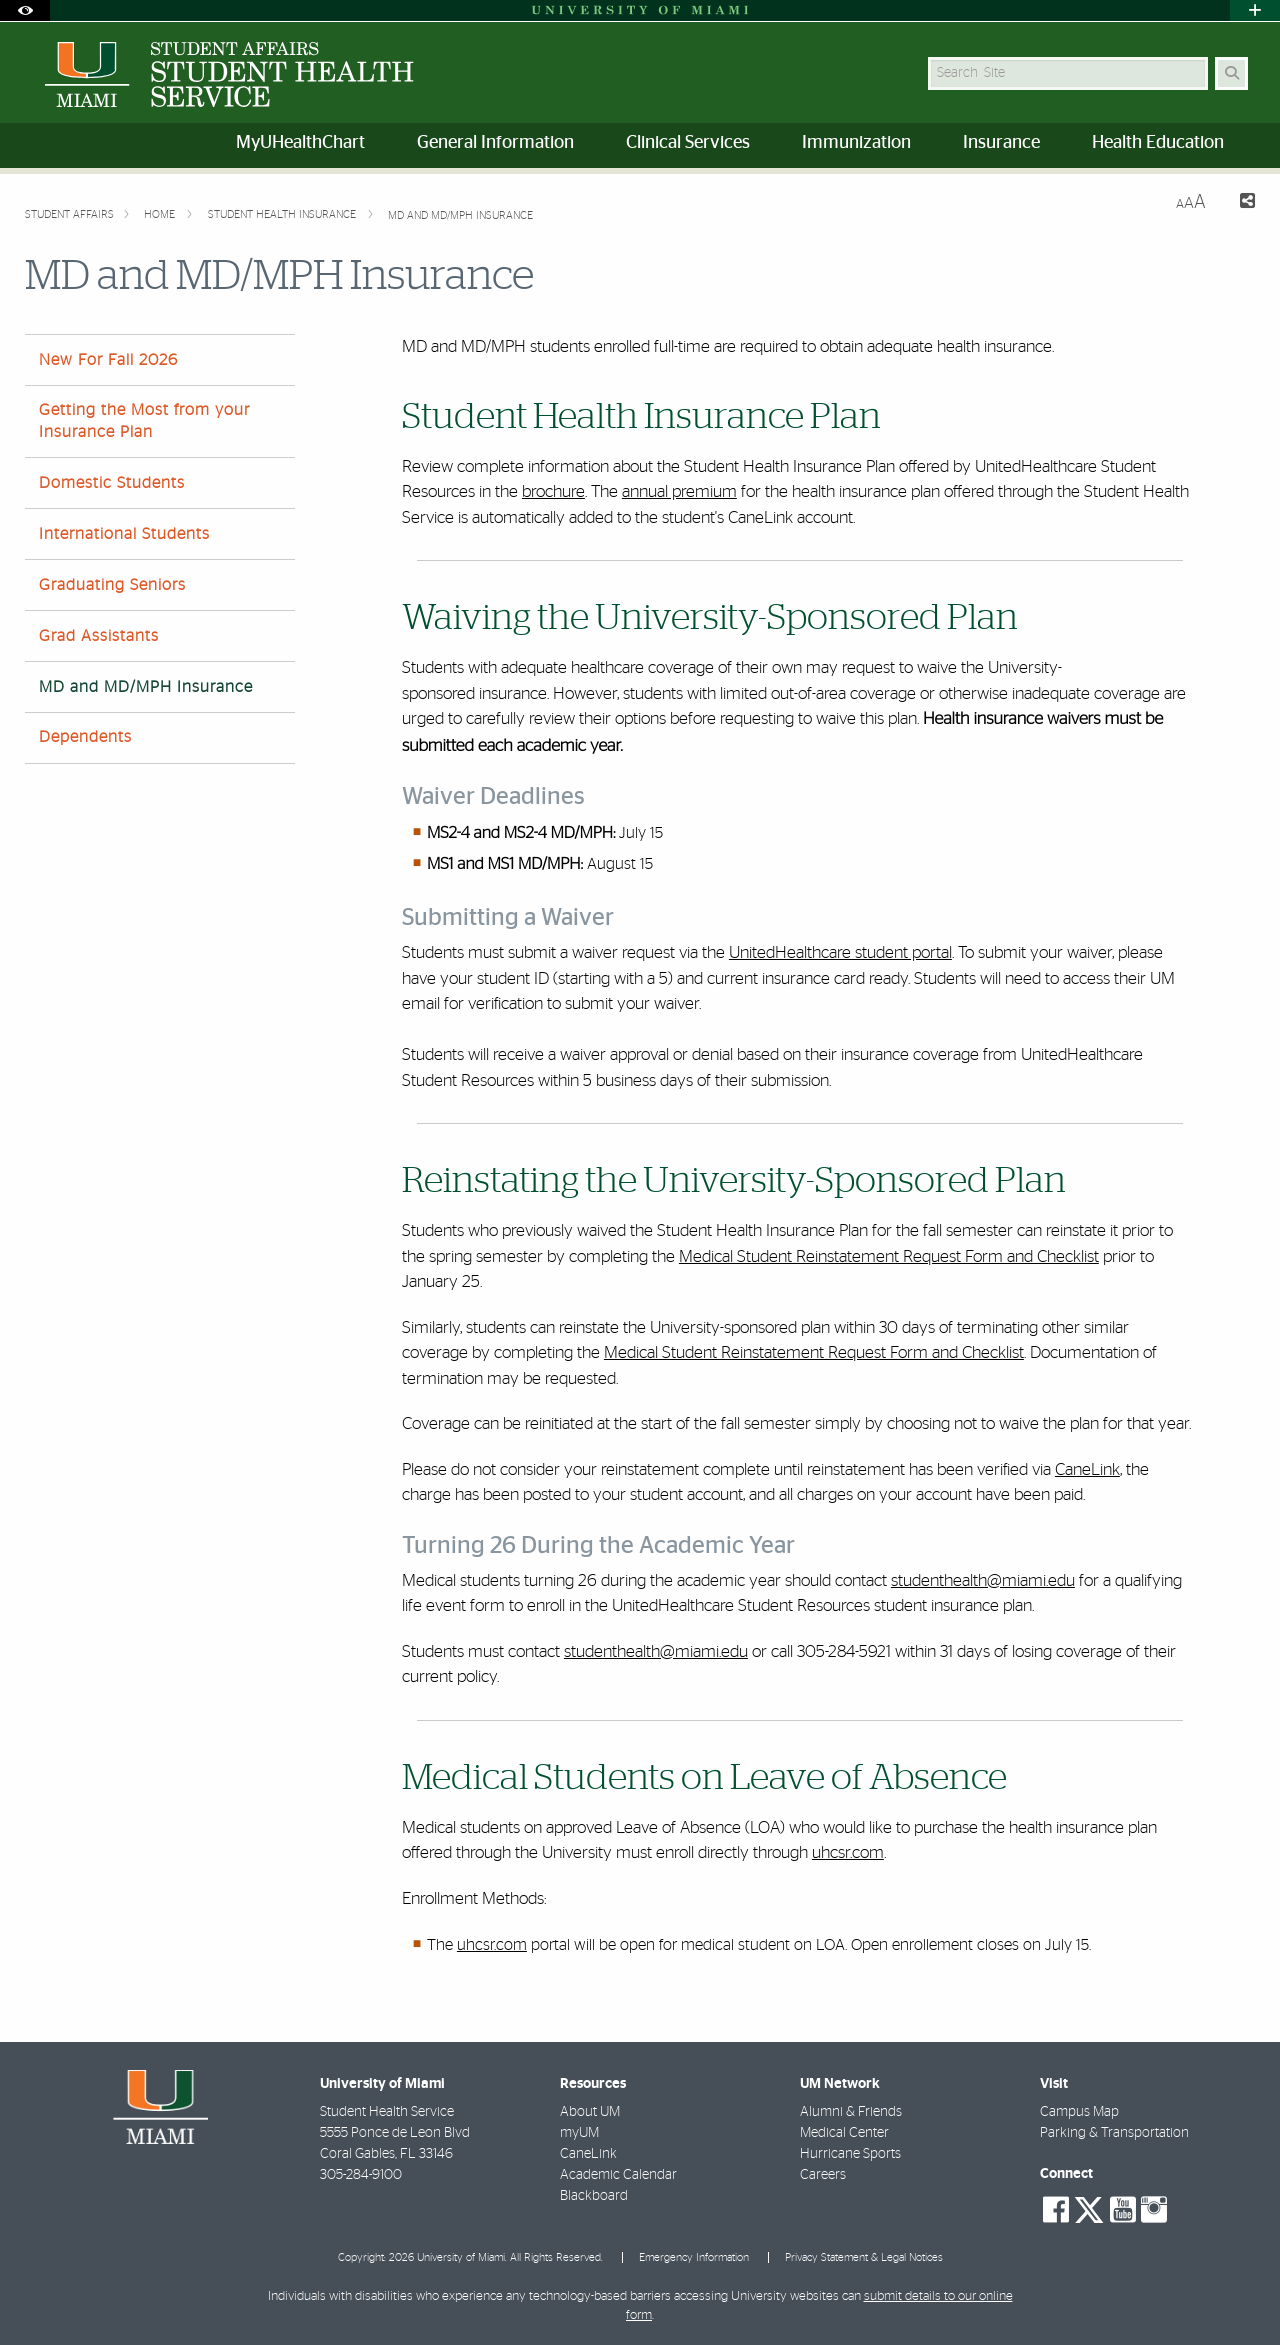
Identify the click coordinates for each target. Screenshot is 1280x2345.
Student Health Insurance (283, 214)
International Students (124, 534)
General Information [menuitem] (495, 143)
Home (161, 214)
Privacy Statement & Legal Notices (864, 2257)
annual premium (679, 491)
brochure (553, 491)
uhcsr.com (848, 1852)
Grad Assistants (99, 636)
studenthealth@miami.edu (983, 1580)
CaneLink (1087, 1469)
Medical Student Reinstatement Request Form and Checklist (889, 1256)
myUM (579, 2133)
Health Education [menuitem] (1158, 143)
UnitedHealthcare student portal (840, 952)
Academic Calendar (618, 2175)
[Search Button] (1231, 73)
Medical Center (844, 2133)
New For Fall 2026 (108, 360)
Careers (823, 2175)
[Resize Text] (1191, 202)
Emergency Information (694, 2257)
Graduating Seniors (112, 585)
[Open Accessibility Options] (25, 10)
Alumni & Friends (851, 2112)
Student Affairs (69, 214)
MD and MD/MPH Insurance (460, 215)
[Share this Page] (1238, 203)
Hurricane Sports (850, 2154)
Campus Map (1079, 2112)
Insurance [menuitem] (1001, 143)
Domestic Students (112, 483)
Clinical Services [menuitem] (688, 143)
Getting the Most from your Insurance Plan (144, 420)
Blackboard (594, 2196)
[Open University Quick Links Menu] (1255, 10)
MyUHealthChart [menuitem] (300, 143)
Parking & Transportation (1114, 2133)
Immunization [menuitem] (856, 143)
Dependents (85, 737)
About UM (590, 2112)
